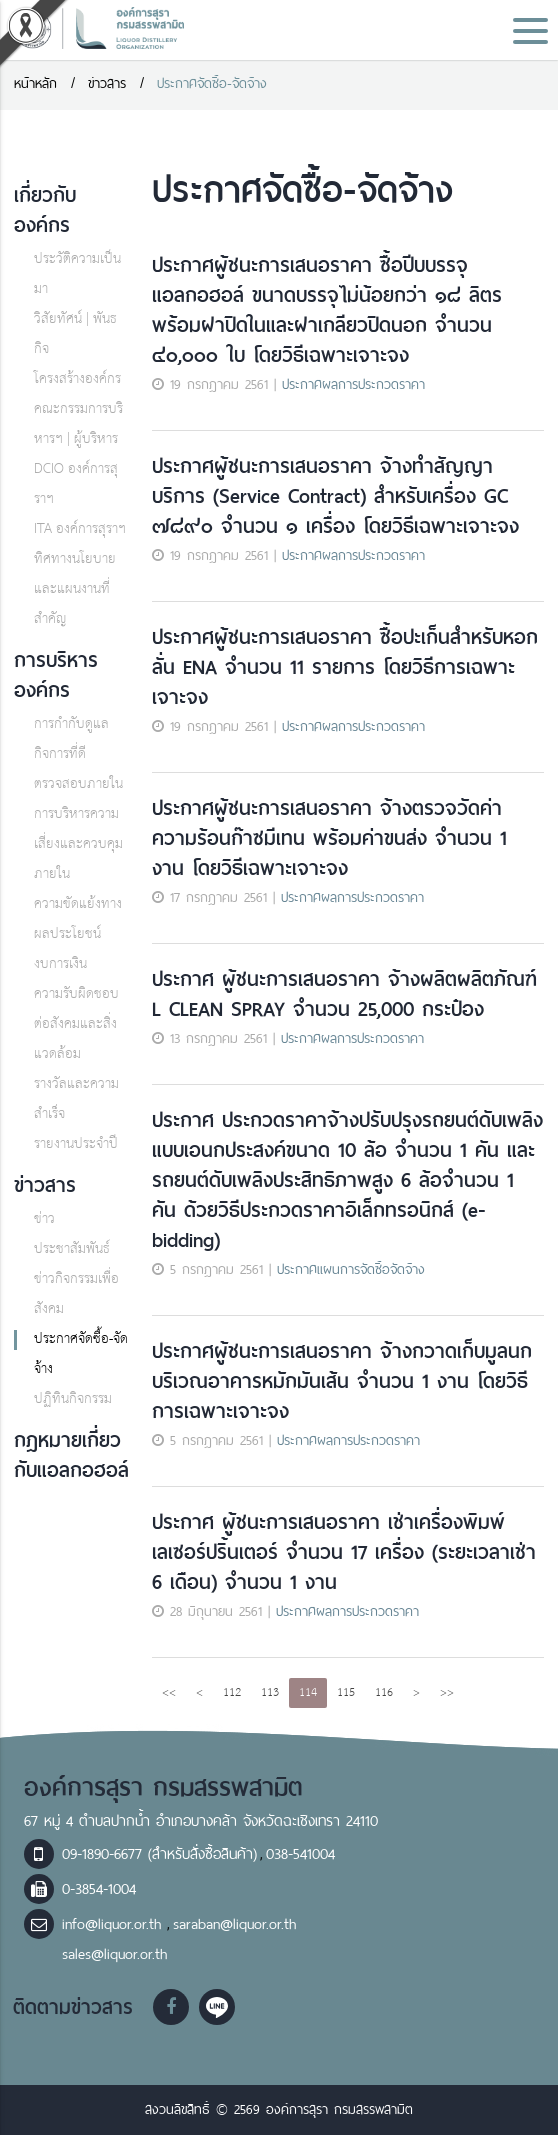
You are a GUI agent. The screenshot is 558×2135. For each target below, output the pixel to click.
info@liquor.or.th (114, 1924)
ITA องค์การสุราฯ (80, 529)
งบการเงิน (60, 964)
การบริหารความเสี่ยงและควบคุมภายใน (78, 844)
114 (308, 1692)
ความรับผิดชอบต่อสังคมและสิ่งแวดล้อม (76, 1024)
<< (169, 1692)
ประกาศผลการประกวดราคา (353, 384)
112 (232, 1692)
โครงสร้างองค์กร (77, 379)
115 (346, 1692)
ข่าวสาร (107, 83)
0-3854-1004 (99, 1889)
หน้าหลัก (35, 83)
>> (447, 1692)
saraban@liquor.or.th (234, 1924)
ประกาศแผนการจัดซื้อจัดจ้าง (351, 1269)
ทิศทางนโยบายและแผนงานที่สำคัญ (75, 589)
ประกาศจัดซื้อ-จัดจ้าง (212, 83)
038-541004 (300, 1854)
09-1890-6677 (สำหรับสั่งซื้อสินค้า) (159, 1854)
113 (270, 1692)
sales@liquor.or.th (114, 1954)
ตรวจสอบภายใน (78, 784)
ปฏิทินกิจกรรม (73, 1399)
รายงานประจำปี (76, 1144)
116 (384, 1692)
